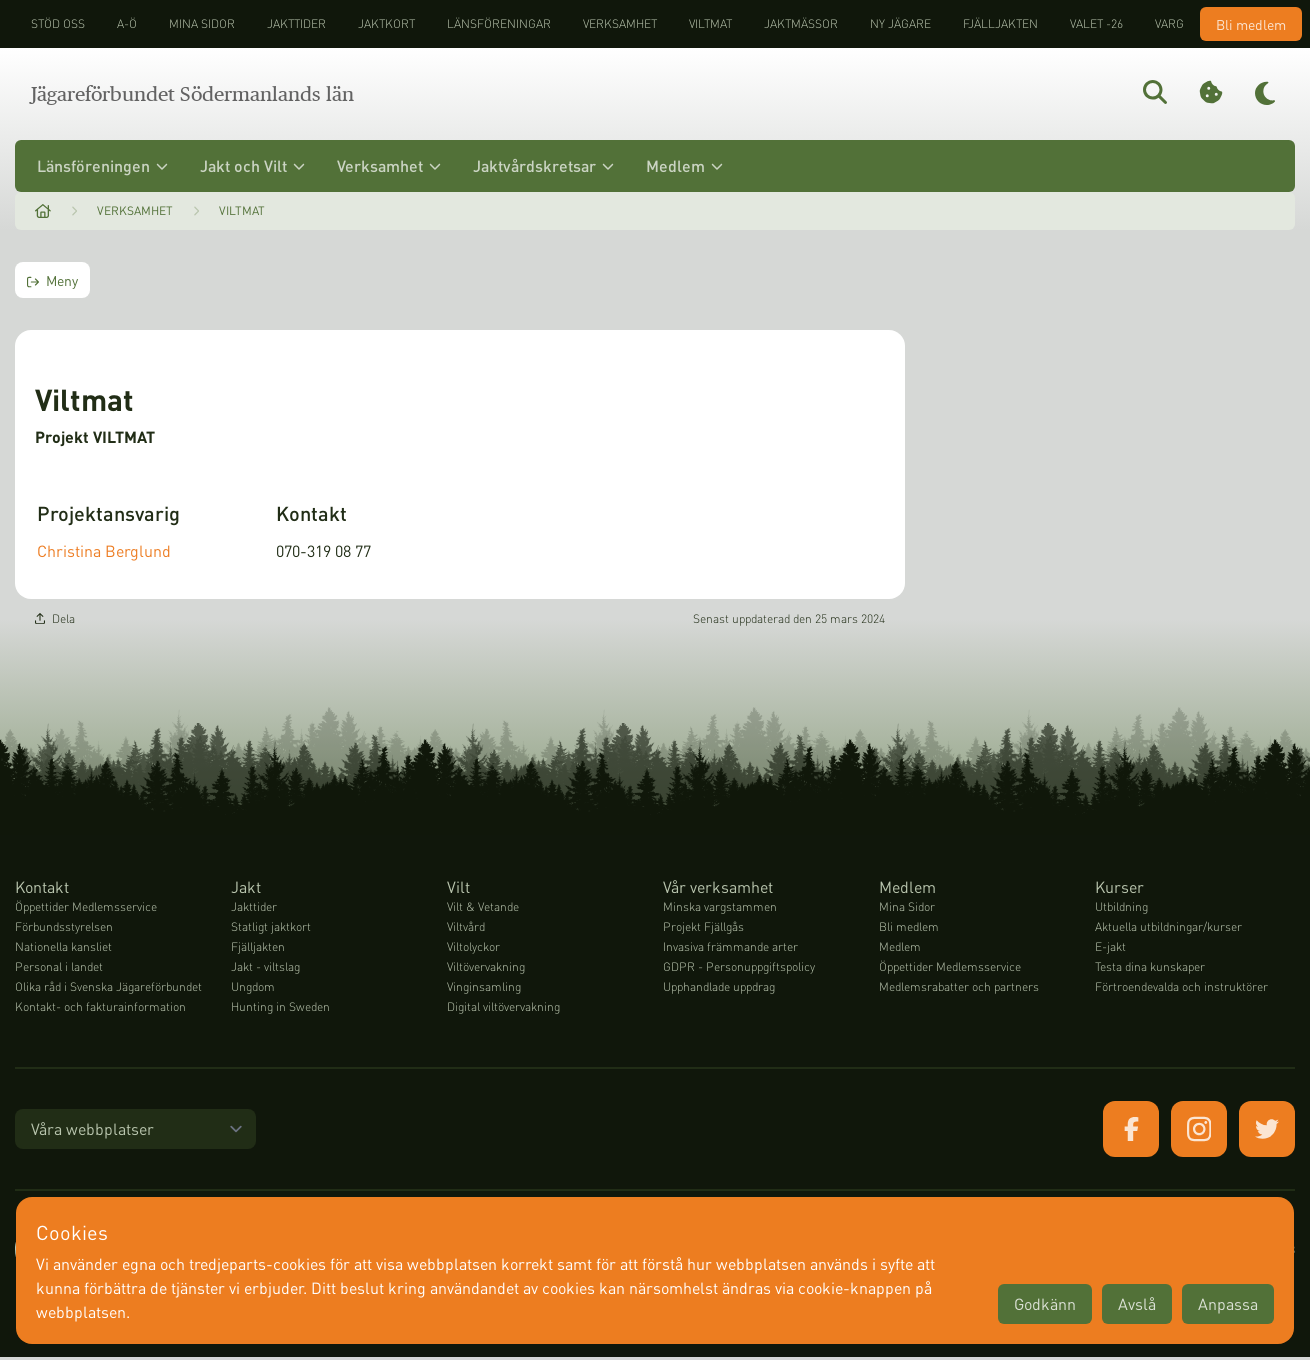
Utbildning (1121, 909)
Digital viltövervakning (503, 1009)
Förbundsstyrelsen (64, 929)
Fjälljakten (1000, 23)
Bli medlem (1251, 24)
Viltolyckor (473, 949)
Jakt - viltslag (265, 969)
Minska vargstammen (720, 909)
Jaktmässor (801, 23)
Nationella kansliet (63, 949)
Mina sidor (202, 23)
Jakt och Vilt (252, 165)
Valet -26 (1096, 23)
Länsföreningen (102, 165)
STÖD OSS (58, 23)
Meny (52, 280)
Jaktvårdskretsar (543, 165)
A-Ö (127, 23)
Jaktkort (386, 23)
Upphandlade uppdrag (719, 989)
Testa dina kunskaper (1150, 969)
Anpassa (1228, 1303)
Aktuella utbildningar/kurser (1168, 929)
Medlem (684, 165)
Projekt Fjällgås (703, 929)
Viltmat (710, 23)
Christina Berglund (104, 551)
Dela (55, 621)
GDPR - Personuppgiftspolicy (739, 969)
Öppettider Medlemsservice (86, 909)
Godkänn (1045, 1303)
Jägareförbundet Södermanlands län (192, 94)
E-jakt (1110, 949)
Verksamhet (620, 23)
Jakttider (296, 23)
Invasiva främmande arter (730, 949)
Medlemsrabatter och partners (959, 989)
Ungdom (253, 989)
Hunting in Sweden (280, 1009)
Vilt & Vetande (483, 909)
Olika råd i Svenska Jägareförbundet (108, 989)
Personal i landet (59, 969)
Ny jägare (900, 23)
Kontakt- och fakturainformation (100, 1009)
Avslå (1137, 1303)
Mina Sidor (907, 909)
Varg (1169, 23)
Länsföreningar (499, 23)
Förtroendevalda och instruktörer (1181, 989)
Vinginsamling (484, 989)
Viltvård (466, 929)
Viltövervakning (486, 969)
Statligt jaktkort (271, 929)
